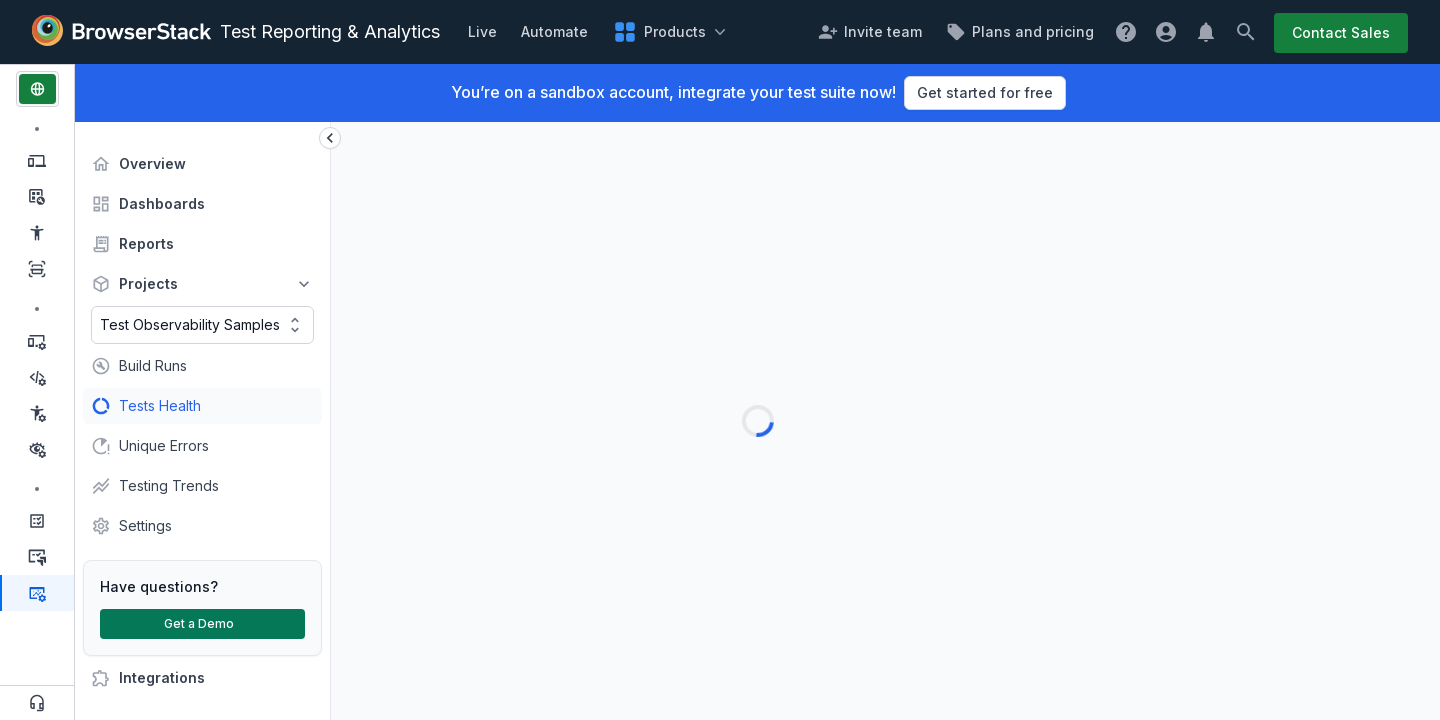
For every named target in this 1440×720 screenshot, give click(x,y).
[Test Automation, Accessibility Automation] (37, 413)
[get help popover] (1137, 32)
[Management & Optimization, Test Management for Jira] (37, 557)
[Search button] (1257, 32)
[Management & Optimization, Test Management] (37, 521)
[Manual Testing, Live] (37, 161)
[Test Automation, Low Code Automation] (37, 377)
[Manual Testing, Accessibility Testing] (37, 233)
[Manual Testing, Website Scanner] (37, 269)
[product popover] (657, 32)
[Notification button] (1217, 32)
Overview (150, 164)
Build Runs (153, 366)
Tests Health (157, 406)
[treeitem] (202, 164)
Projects (146, 284)
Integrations (159, 678)
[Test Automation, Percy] (37, 449)
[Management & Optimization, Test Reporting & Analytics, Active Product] (37, 593)
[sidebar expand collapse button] (330, 138)
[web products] (37, 89)
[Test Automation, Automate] (37, 341)
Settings (144, 526)
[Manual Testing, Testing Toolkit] (37, 197)
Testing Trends (164, 486)
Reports (145, 244)
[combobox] (202, 325)
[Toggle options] (295, 325)
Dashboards (159, 204)
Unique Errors (162, 446)
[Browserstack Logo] (122, 32)
